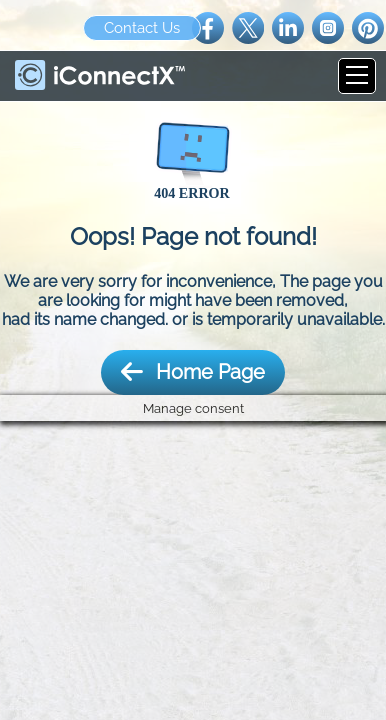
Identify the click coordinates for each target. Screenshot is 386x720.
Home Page (193, 372)
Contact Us (142, 28)
